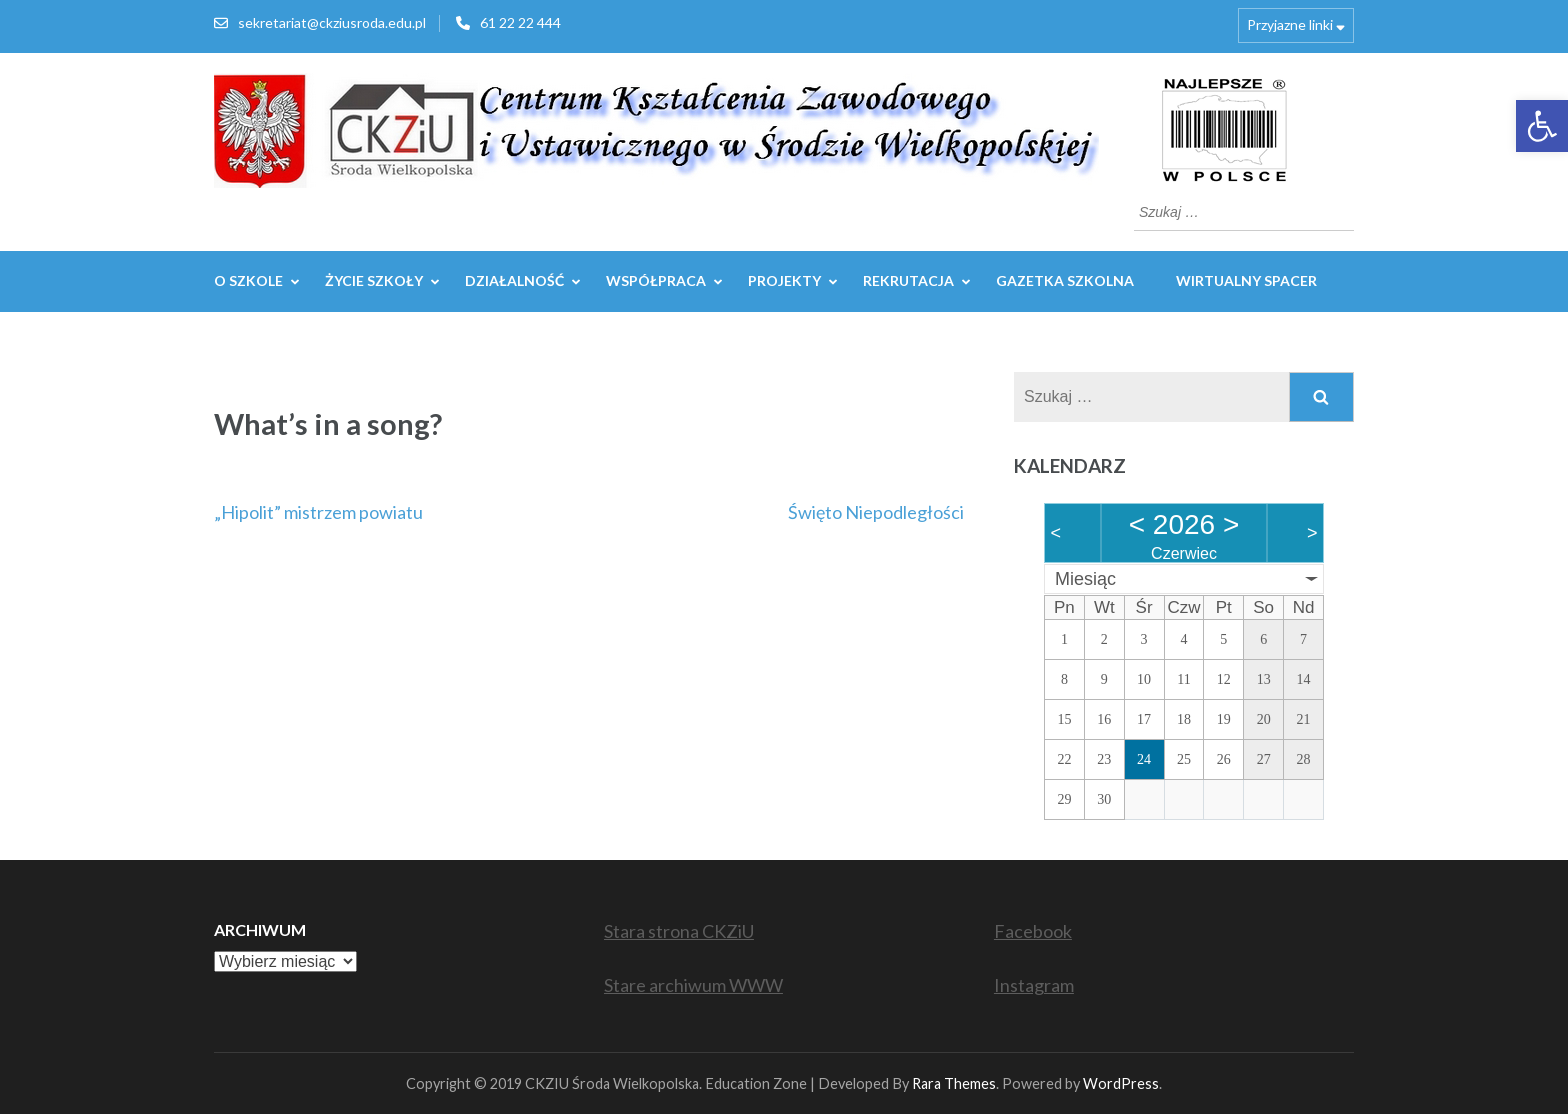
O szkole (248, 280)
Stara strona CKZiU (679, 931)
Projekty (784, 280)
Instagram (1034, 985)
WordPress (1121, 1083)
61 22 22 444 (520, 22)
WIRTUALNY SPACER (1246, 280)
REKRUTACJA (908, 280)
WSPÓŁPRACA (656, 280)
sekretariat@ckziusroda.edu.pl (332, 22)
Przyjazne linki (1290, 24)
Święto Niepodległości (876, 512)
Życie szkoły (374, 280)
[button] (1542, 126)
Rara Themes (954, 1083)
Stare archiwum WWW (693, 985)
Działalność (514, 280)
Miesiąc (1085, 579)
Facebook (1033, 931)
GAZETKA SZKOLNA (1065, 280)
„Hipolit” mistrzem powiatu (318, 512)
